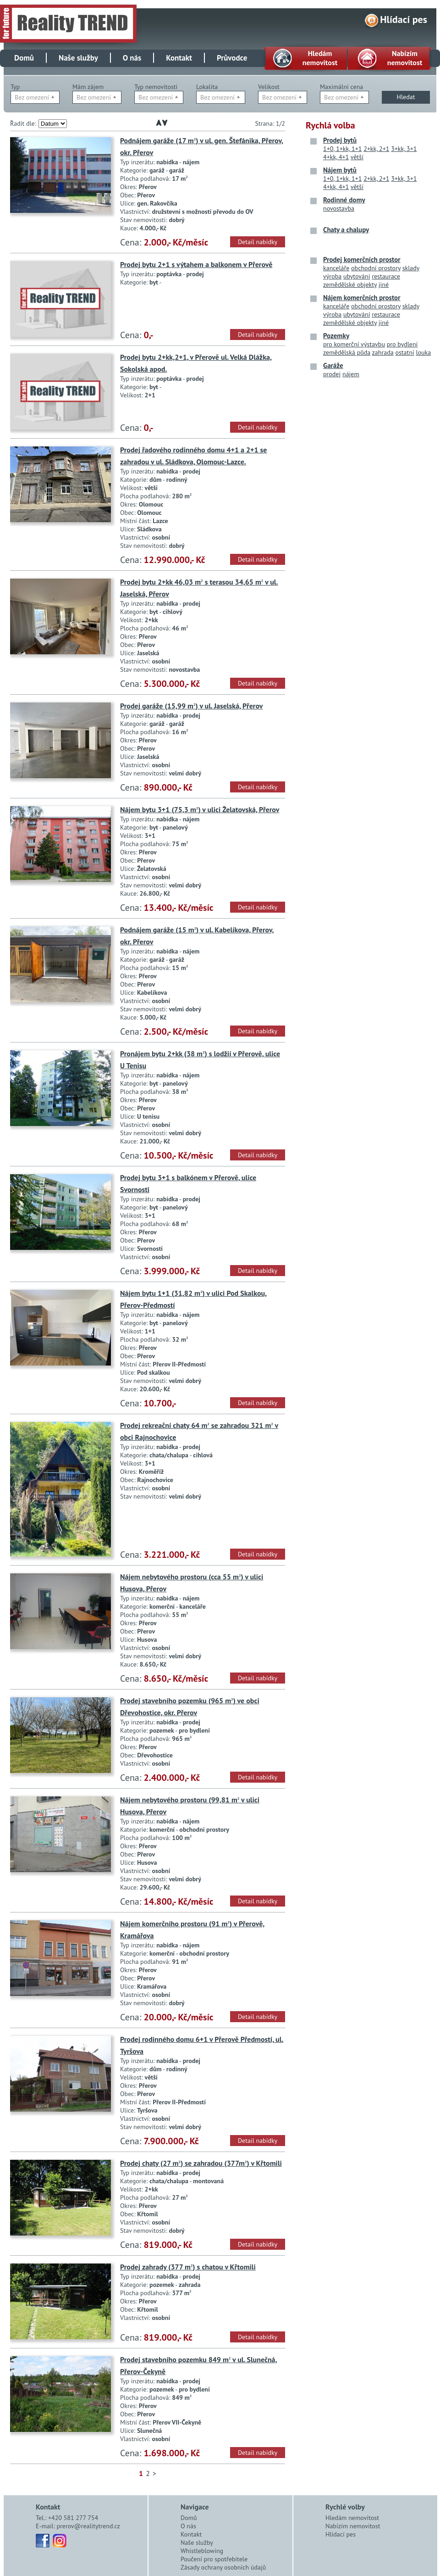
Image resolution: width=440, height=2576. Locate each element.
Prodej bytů (340, 140)
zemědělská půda (346, 352)
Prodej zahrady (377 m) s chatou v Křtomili (188, 2266)
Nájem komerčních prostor (361, 297)
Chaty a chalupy (346, 229)
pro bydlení (402, 344)
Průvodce (232, 58)
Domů (24, 58)
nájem (350, 374)
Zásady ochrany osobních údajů (223, 2567)
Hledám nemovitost (352, 2518)
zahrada (383, 352)
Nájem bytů (340, 170)
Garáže (333, 365)
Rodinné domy (344, 199)
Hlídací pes (403, 19)
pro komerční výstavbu (354, 344)
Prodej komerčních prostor (362, 259)
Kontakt (179, 58)
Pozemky (336, 335)
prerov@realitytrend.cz (88, 2526)
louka (423, 352)
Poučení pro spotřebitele (214, 2559)
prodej (332, 374)
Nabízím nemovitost (352, 2526)
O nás (132, 58)
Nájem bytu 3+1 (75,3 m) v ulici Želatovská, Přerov (199, 809)
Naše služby (78, 58)
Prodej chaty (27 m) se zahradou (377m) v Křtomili (201, 2163)
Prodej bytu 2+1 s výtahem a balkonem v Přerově (196, 264)
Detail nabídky (257, 242)
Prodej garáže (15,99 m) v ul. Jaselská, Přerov (191, 705)
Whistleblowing (202, 2551)
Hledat (406, 97)
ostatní (404, 352)
